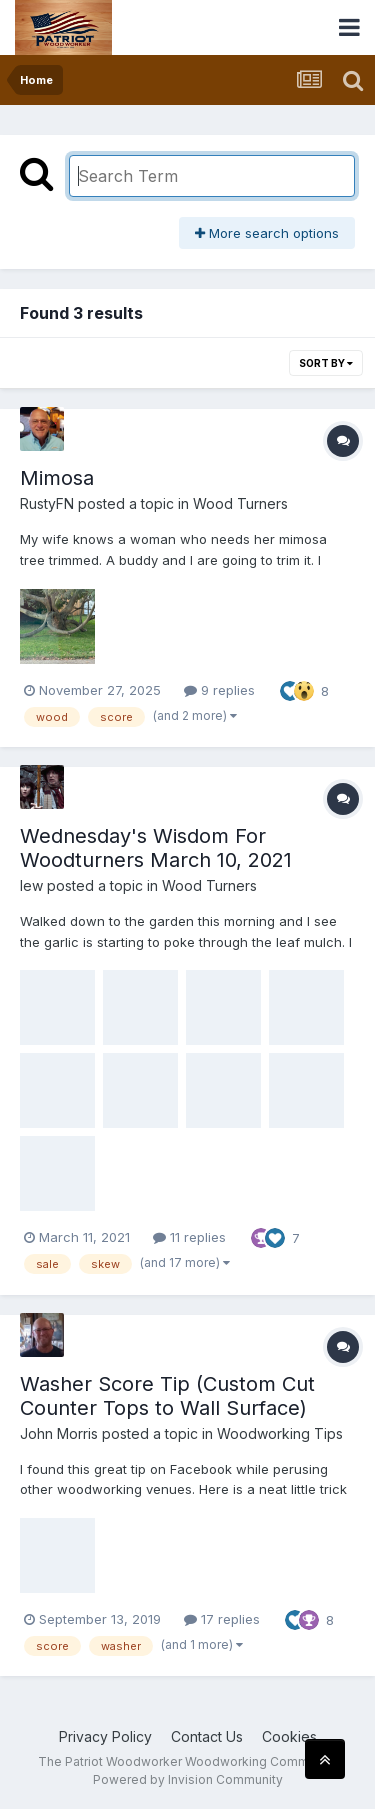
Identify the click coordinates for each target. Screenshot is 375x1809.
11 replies (189, 1237)
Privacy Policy (105, 1736)
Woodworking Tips (280, 1433)
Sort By (326, 363)
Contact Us (207, 1736)
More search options (267, 233)
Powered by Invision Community (188, 1779)
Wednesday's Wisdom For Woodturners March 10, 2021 (156, 848)
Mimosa (57, 478)
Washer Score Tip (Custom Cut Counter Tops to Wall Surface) (167, 1396)
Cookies (289, 1736)
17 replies (222, 1619)
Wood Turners (240, 503)
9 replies (219, 690)
